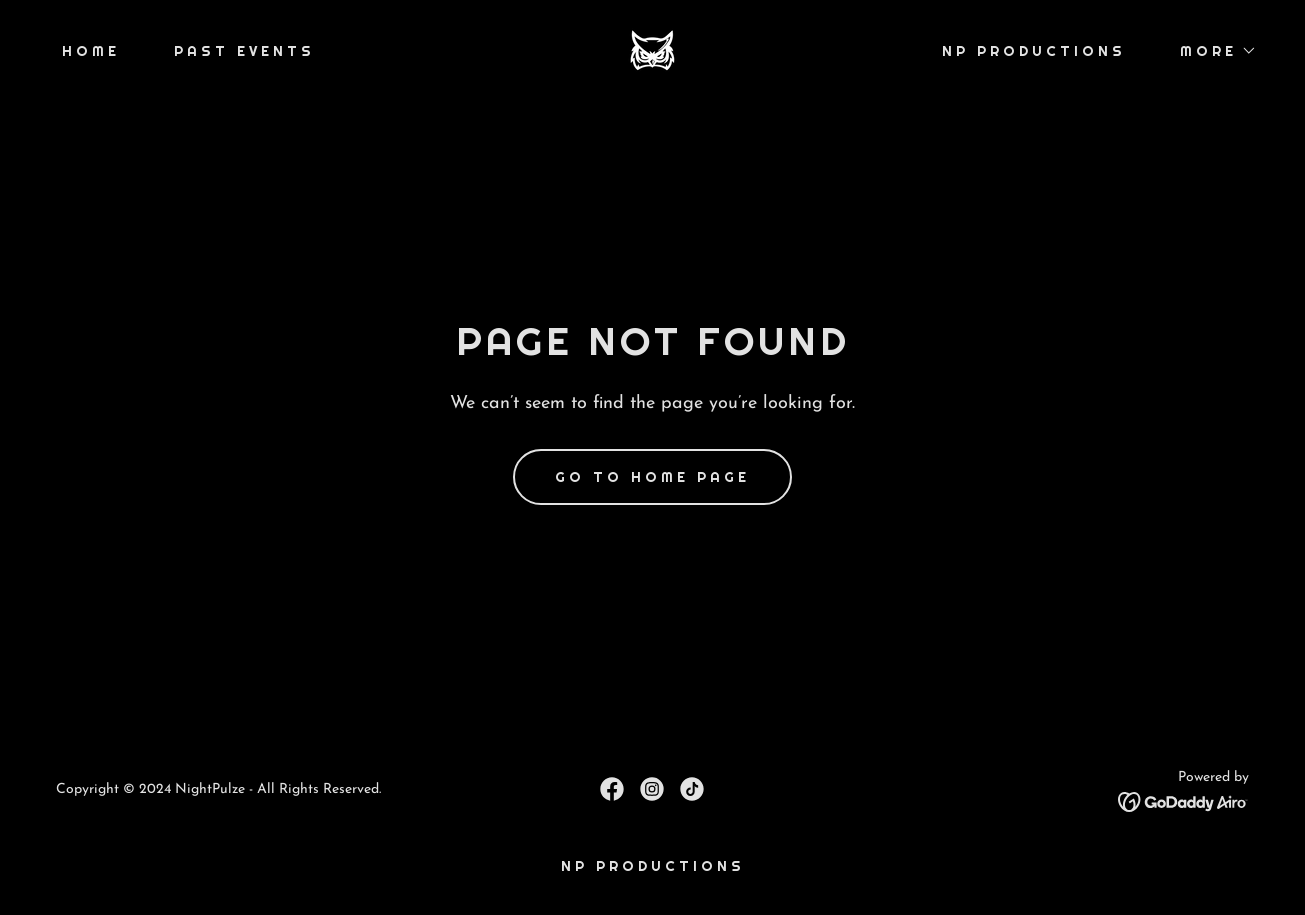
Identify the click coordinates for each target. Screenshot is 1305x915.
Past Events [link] (244, 51)
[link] (652, 50)
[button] (1211, 51)
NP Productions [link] (1034, 51)
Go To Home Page (652, 477)
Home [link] (91, 51)
